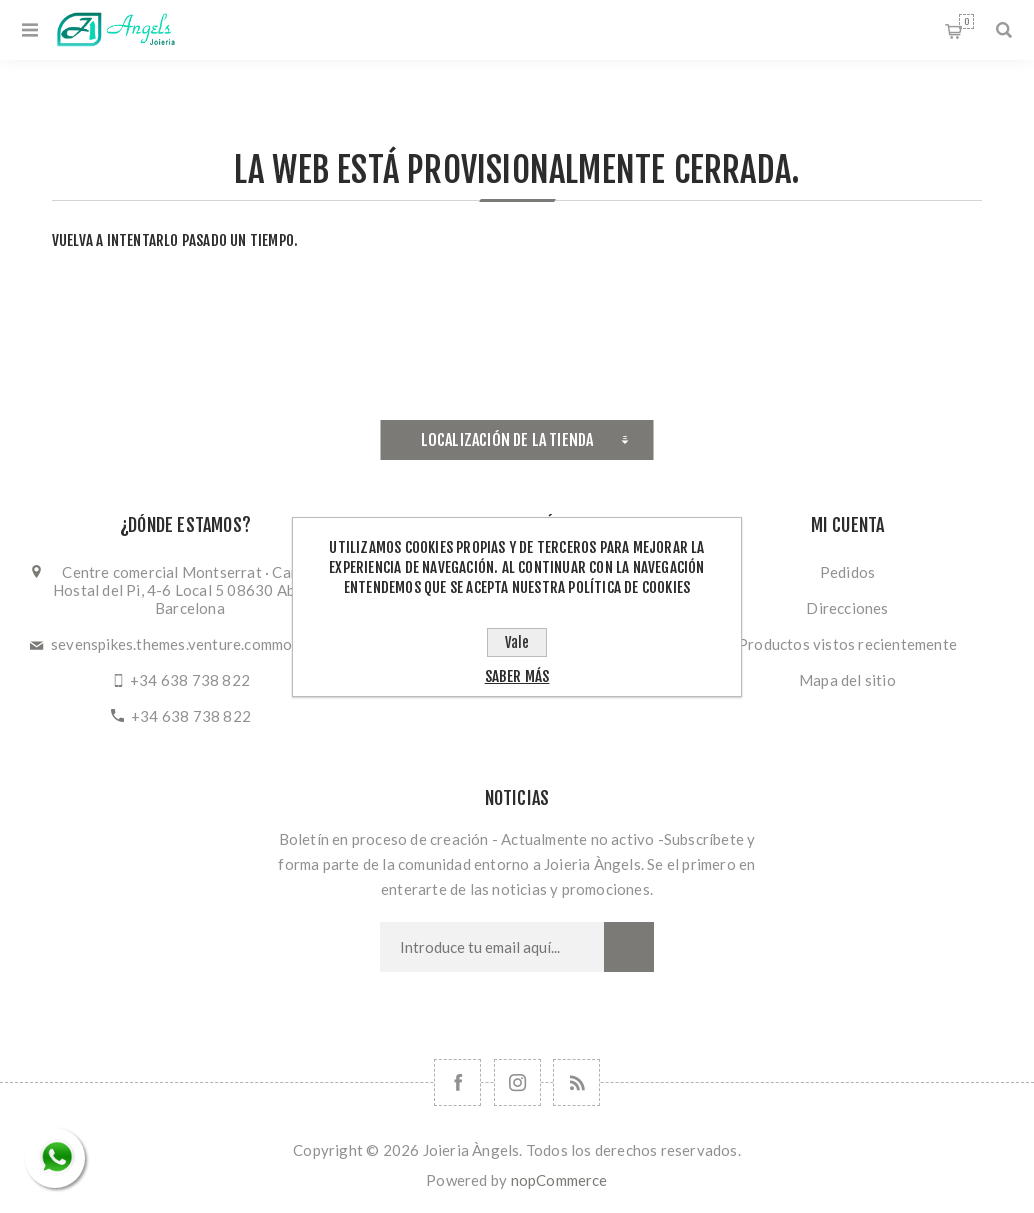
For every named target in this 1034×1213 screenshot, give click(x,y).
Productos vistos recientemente (847, 644)
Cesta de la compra (966, 21)
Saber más (517, 676)
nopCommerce (559, 1180)
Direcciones (847, 608)
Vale (517, 642)
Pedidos (847, 572)
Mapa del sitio (847, 680)
